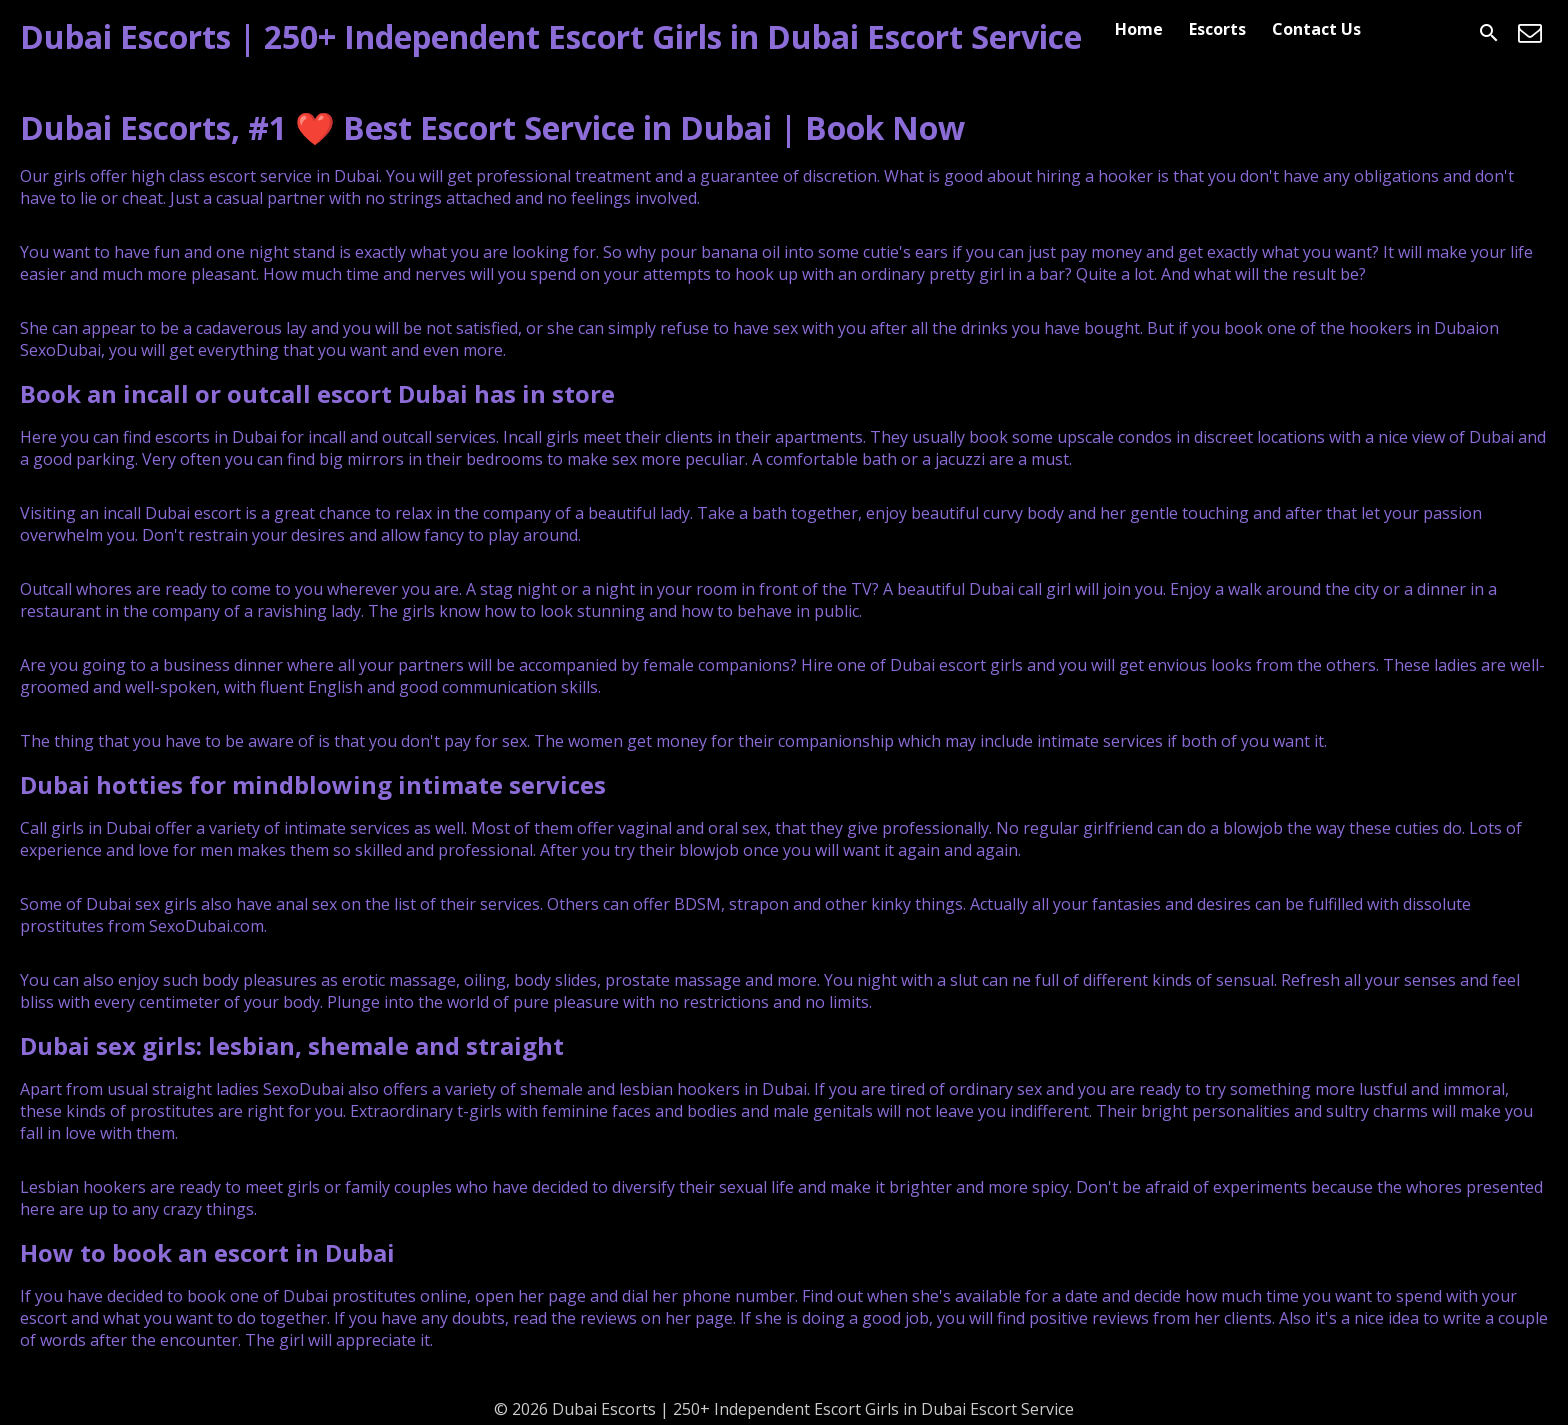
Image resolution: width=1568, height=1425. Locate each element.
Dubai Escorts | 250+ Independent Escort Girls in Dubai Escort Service (551, 36)
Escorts (1217, 29)
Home (1139, 29)
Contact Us (1316, 29)
